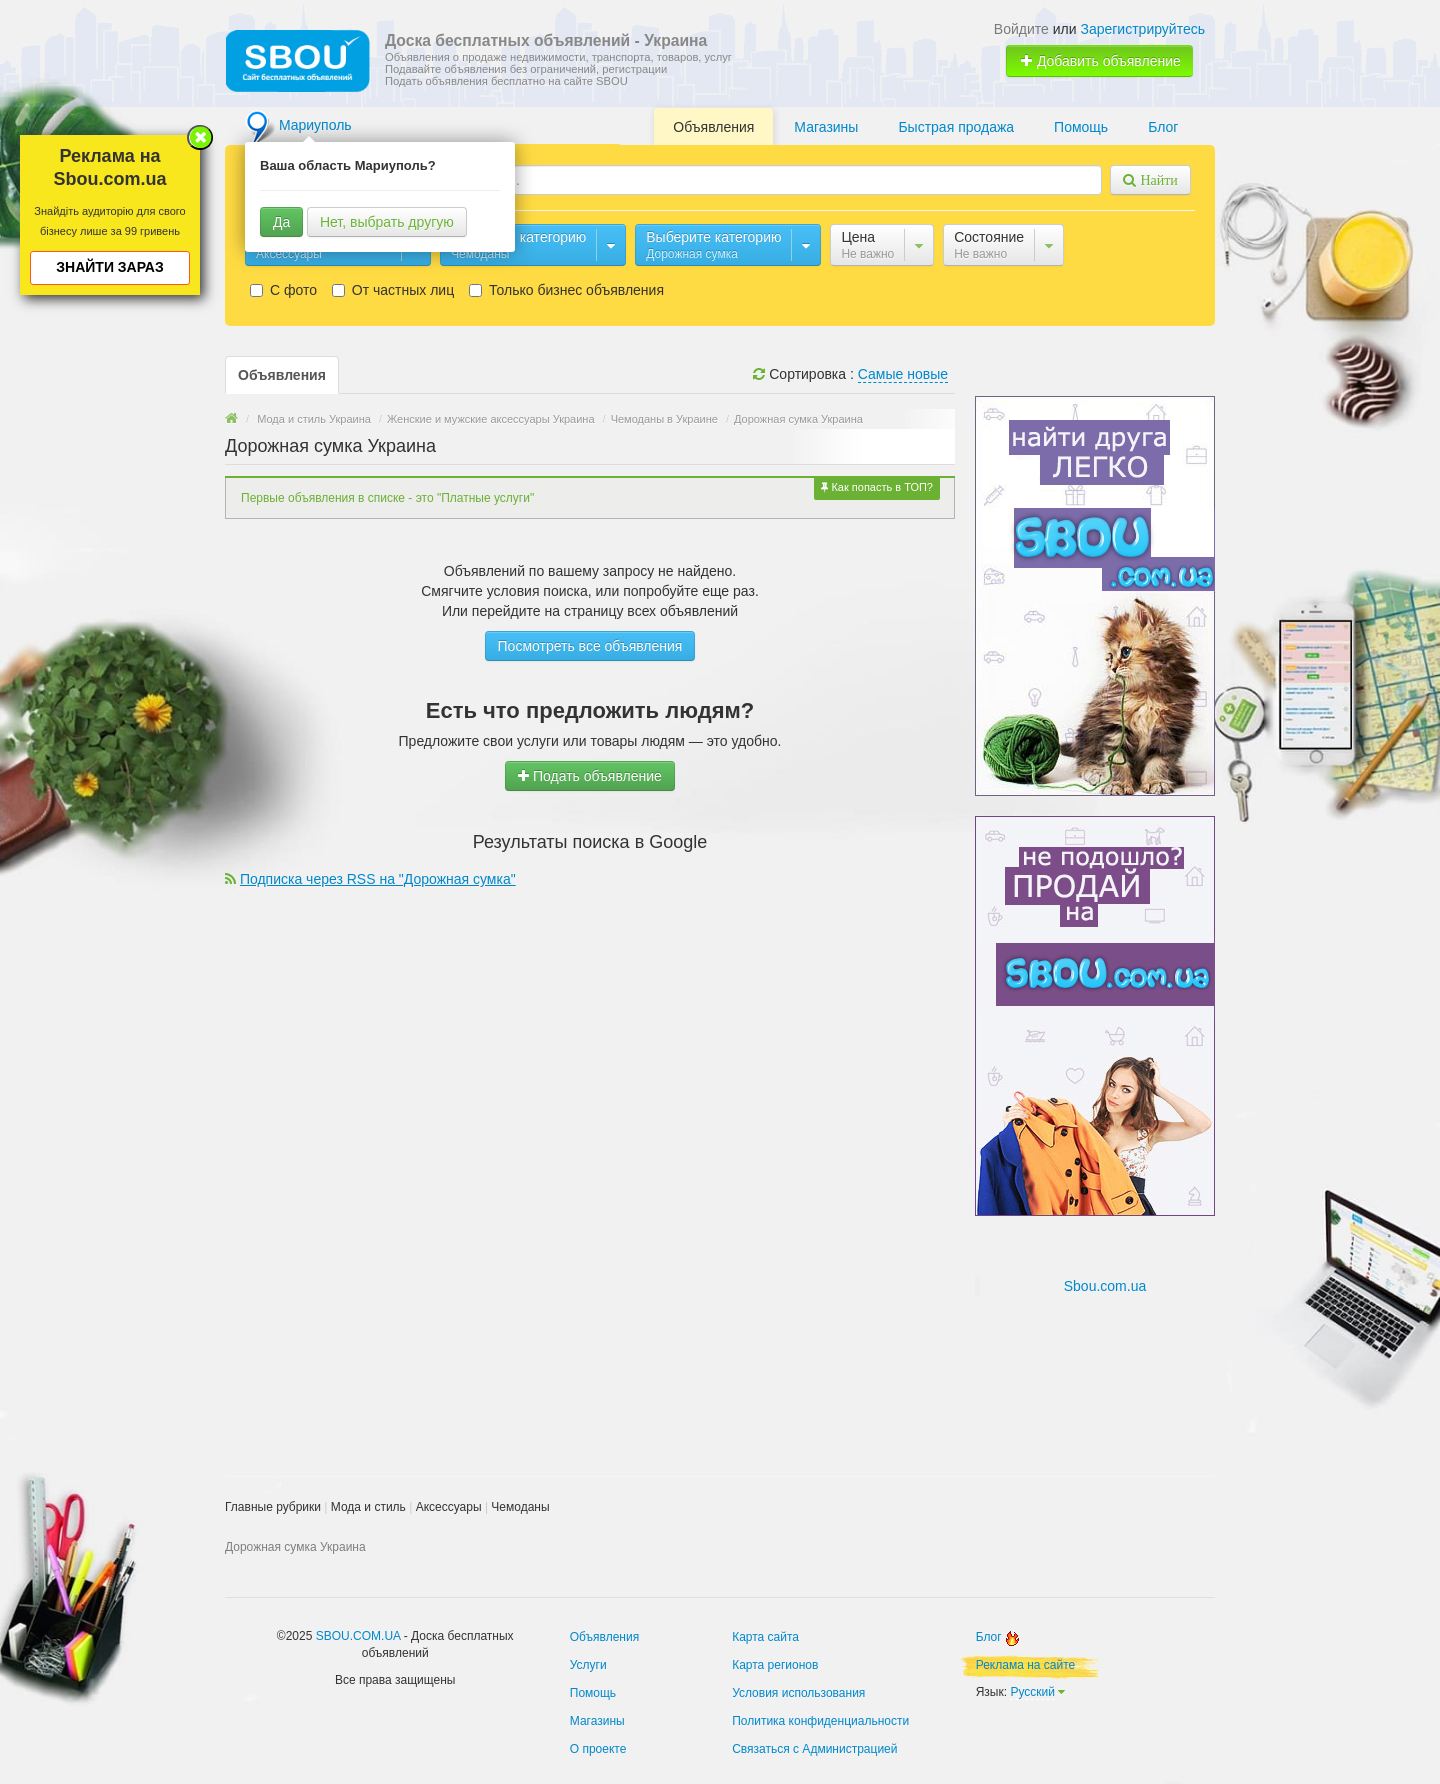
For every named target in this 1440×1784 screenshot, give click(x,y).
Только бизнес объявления (566, 290)
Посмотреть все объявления (590, 646)
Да (281, 222)
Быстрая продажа (956, 127)
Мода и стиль (368, 1507)
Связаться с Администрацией (814, 1749)
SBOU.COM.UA (358, 1636)
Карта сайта (765, 1637)
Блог (1163, 127)
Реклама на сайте (1026, 1665)
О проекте (598, 1749)
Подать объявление (590, 776)
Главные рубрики (273, 1507)
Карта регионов (775, 1665)
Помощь (1081, 127)
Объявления (713, 127)
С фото (283, 290)
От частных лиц (393, 290)
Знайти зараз (109, 267)
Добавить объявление (1100, 61)
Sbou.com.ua (1105, 1286)
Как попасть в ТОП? (877, 487)
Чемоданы (520, 1507)
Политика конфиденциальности (820, 1721)
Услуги (588, 1665)
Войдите (1021, 29)
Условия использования (798, 1693)
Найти (1156, 180)
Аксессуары (449, 1507)
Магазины (826, 127)
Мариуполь (315, 125)
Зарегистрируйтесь (1142, 29)
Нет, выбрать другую (387, 222)
